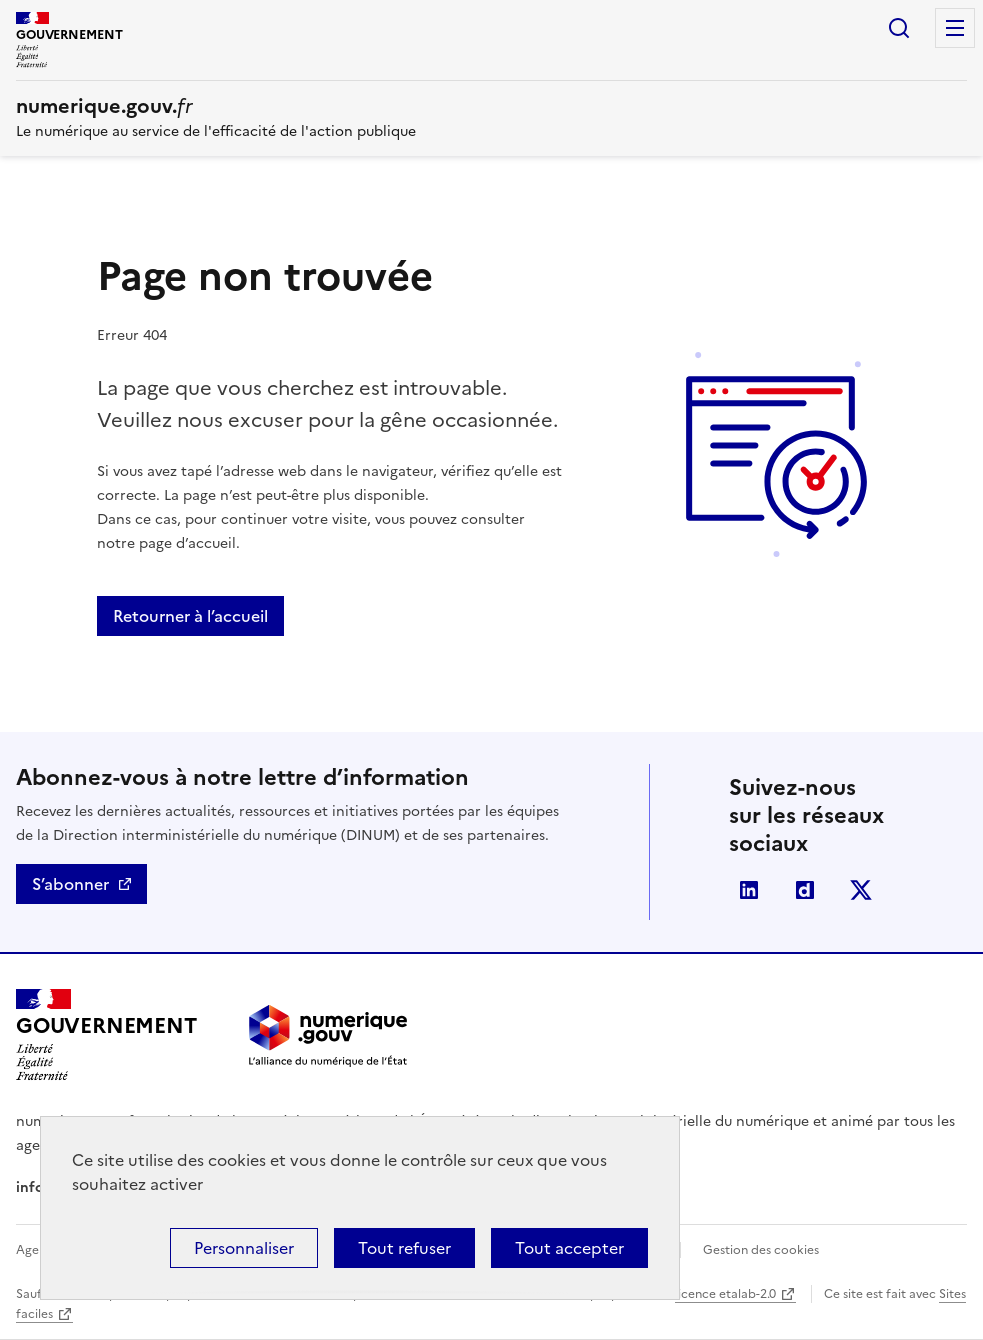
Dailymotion (805, 890)
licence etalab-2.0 (725, 1294)
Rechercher (899, 28)
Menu (955, 28)
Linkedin (749, 890)
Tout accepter (569, 1248)
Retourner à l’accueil (190, 616)
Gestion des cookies (761, 1250)
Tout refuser (404, 1248)
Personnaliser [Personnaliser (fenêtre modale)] (244, 1248)
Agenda (38, 1250)
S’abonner (70, 884)
